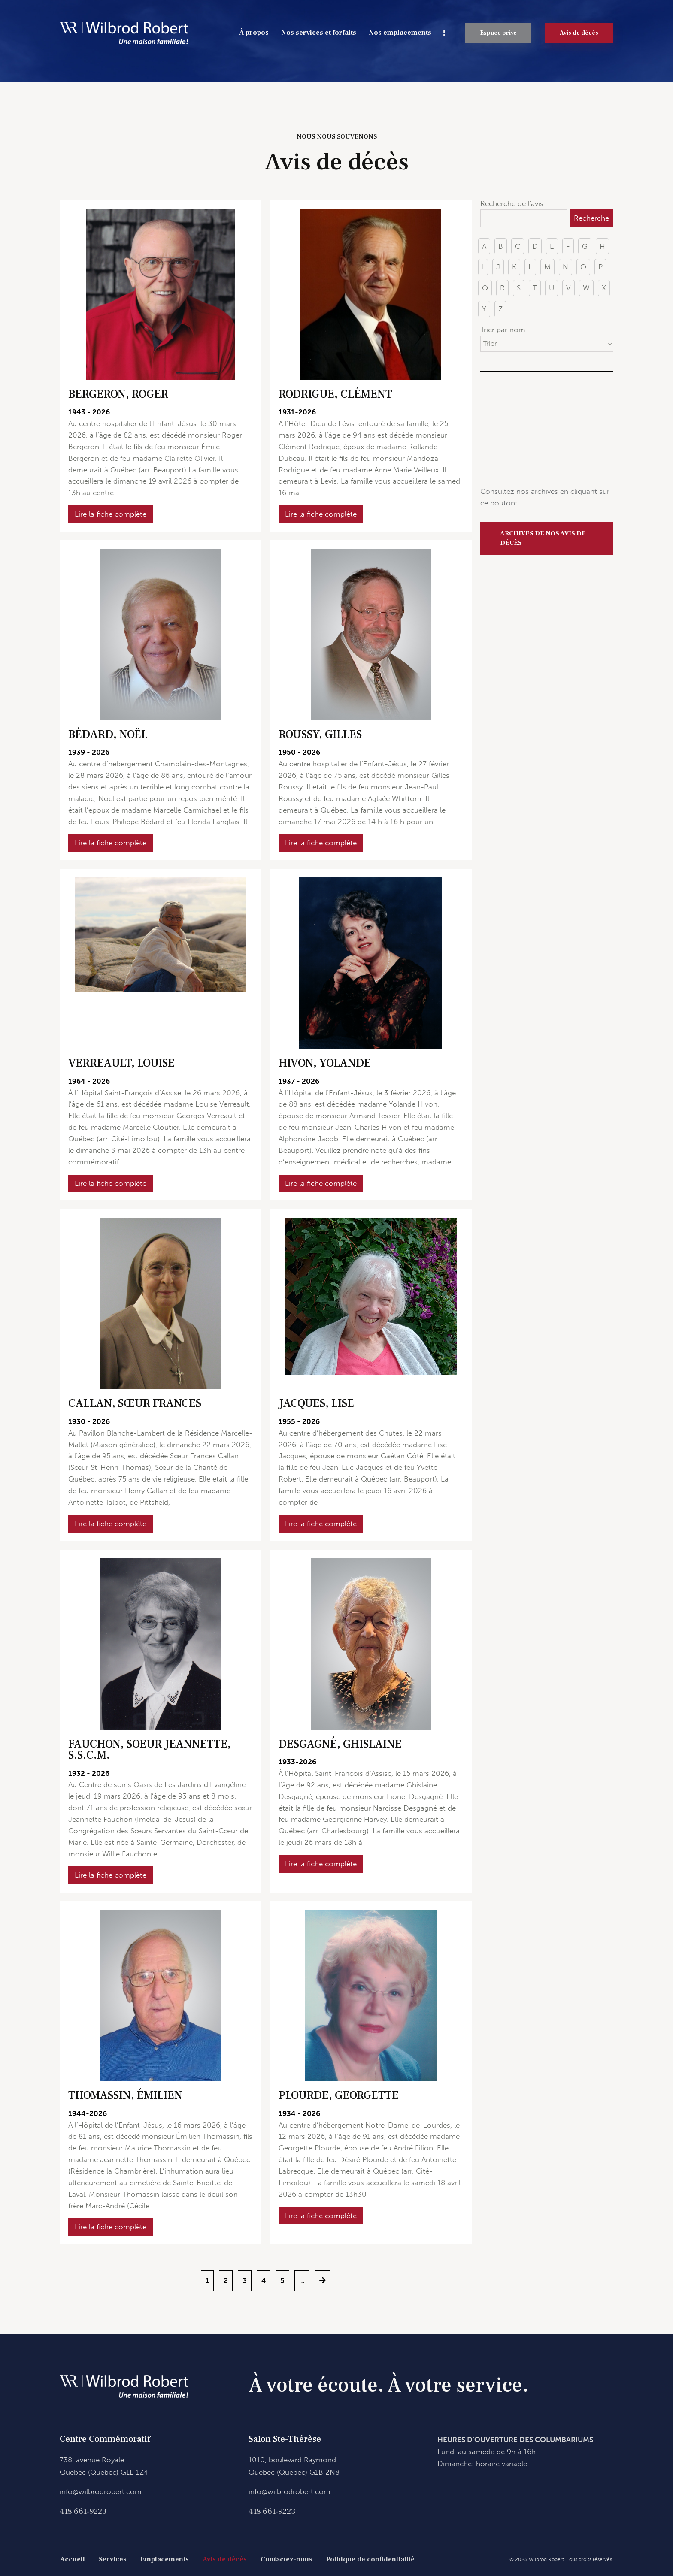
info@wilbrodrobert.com (101, 2491)
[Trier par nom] (547, 344)
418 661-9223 (83, 2511)
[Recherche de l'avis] (524, 218)
